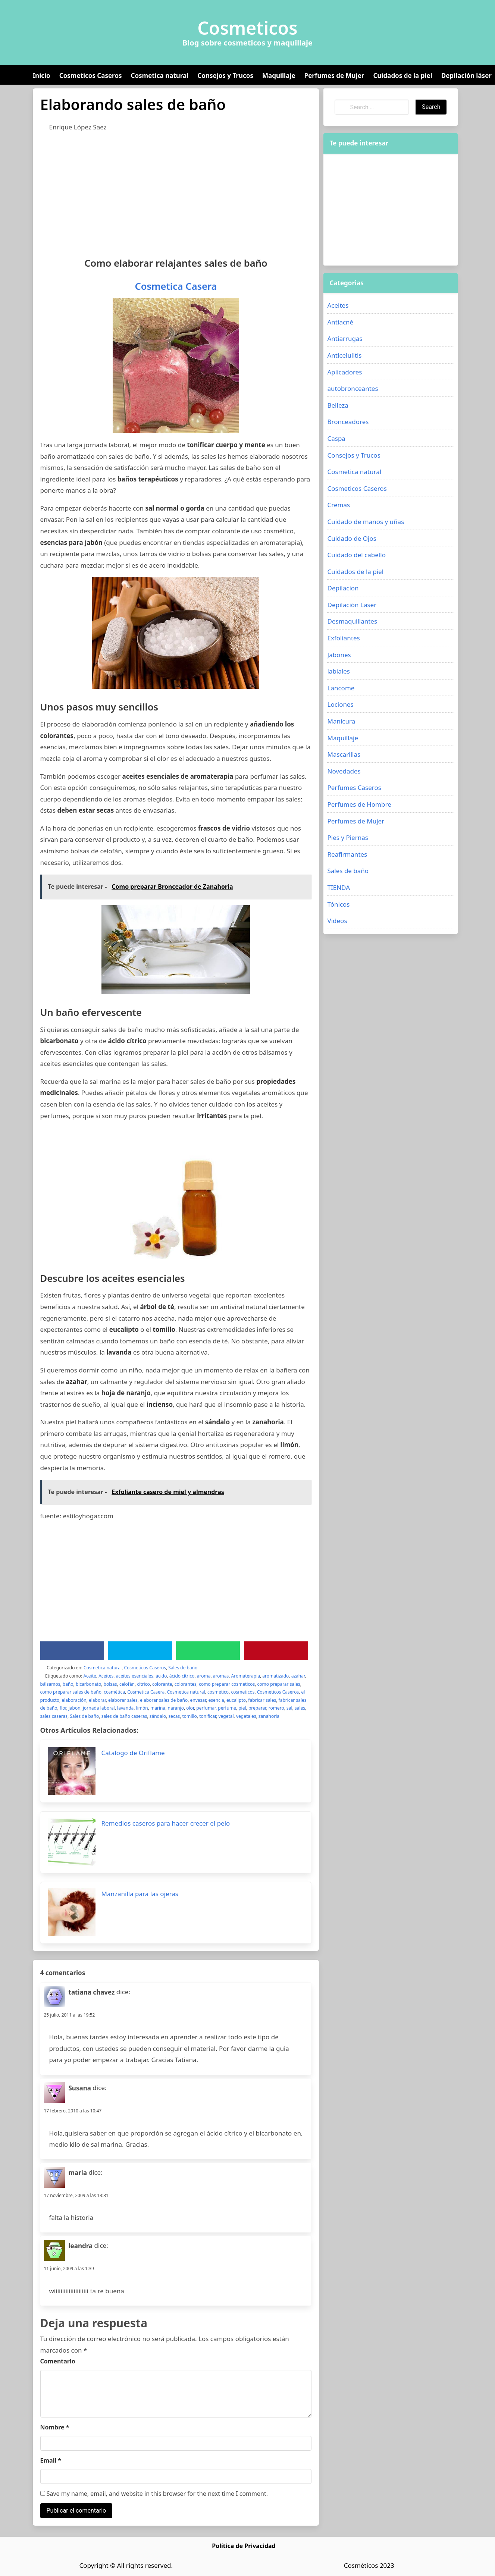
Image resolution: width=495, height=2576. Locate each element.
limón (142, 1708)
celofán (127, 1684)
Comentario (57, 2361)
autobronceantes (352, 388)
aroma (204, 1676)
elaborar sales (123, 1700)
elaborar (97, 1700)
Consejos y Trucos (225, 75)
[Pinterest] (276, 1650)
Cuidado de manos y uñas (365, 521)
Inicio (41, 75)
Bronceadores (348, 421)
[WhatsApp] (208, 1650)
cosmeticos (242, 1692)
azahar (298, 1676)
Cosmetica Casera (176, 286)
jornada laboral (99, 1708)
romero (276, 1708)
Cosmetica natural (160, 75)
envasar (198, 1700)
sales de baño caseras (124, 1716)
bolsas (110, 1684)
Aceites (105, 1676)
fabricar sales (262, 1700)
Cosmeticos (247, 28)
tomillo (189, 1716)
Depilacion (342, 588)
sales (300, 1708)
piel (242, 1708)
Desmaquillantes (352, 621)
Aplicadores (344, 372)
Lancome (340, 688)
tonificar (207, 1716)
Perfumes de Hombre (359, 804)
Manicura (341, 721)
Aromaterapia (245, 1676)
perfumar (206, 1708)
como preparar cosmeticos (227, 1684)
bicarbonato (88, 1684)
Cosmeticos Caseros (90, 75)
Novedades (343, 771)
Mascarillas (343, 754)
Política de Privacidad (243, 2546)
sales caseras (54, 1716)
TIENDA (338, 887)
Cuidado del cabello (356, 554)
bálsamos (50, 1684)
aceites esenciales (134, 1676)
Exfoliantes (343, 638)
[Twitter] (139, 1650)
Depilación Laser (351, 604)
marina (157, 1708)
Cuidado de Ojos (351, 538)
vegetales (246, 1716)
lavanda (125, 1708)
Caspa (336, 438)
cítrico (143, 1684)
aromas (221, 1676)
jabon (75, 1708)
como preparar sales (278, 1684)
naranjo (176, 1708)
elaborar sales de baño (164, 1700)
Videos (337, 920)
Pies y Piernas (347, 837)
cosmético (218, 1692)
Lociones (340, 704)
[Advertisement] (176, 193)
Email (51, 2460)
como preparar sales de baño (70, 1692)
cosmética (114, 1692)
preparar (257, 1708)
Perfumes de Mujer (334, 75)
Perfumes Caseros (354, 787)
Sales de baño (182, 1667)
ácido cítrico (182, 1676)
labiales (338, 671)
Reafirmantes (347, 854)
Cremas (338, 505)
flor (63, 1708)
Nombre (54, 2427)
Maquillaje (278, 75)
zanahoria (269, 1716)
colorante (162, 1684)
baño (68, 1684)
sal (289, 1708)
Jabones (339, 654)
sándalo (158, 1716)
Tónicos (338, 904)
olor (190, 1708)
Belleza (337, 405)
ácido (161, 1676)
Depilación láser (466, 75)
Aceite (89, 1676)
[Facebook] (72, 1650)
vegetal (226, 1716)
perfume (227, 1708)
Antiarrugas (344, 338)
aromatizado (275, 1676)
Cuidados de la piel (402, 75)
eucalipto (236, 1700)
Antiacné (340, 322)
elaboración (74, 1700)
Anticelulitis (344, 355)
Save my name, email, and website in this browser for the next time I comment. (154, 2493)
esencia (216, 1700)
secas (174, 1716)
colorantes (186, 1684)
